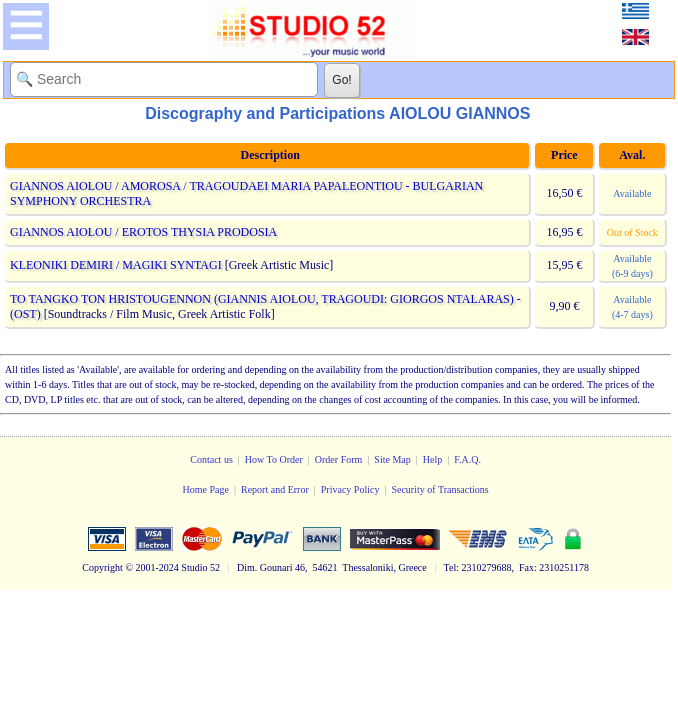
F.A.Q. (467, 459)
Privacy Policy (350, 489)
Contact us (211, 459)
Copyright (102, 567)
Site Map (392, 459)
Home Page (206, 489)
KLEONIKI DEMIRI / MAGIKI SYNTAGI (116, 265)
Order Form (339, 459)
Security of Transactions (439, 489)
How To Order (274, 459)
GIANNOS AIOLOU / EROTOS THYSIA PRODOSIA (143, 232)
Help (432, 459)
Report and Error (275, 489)
